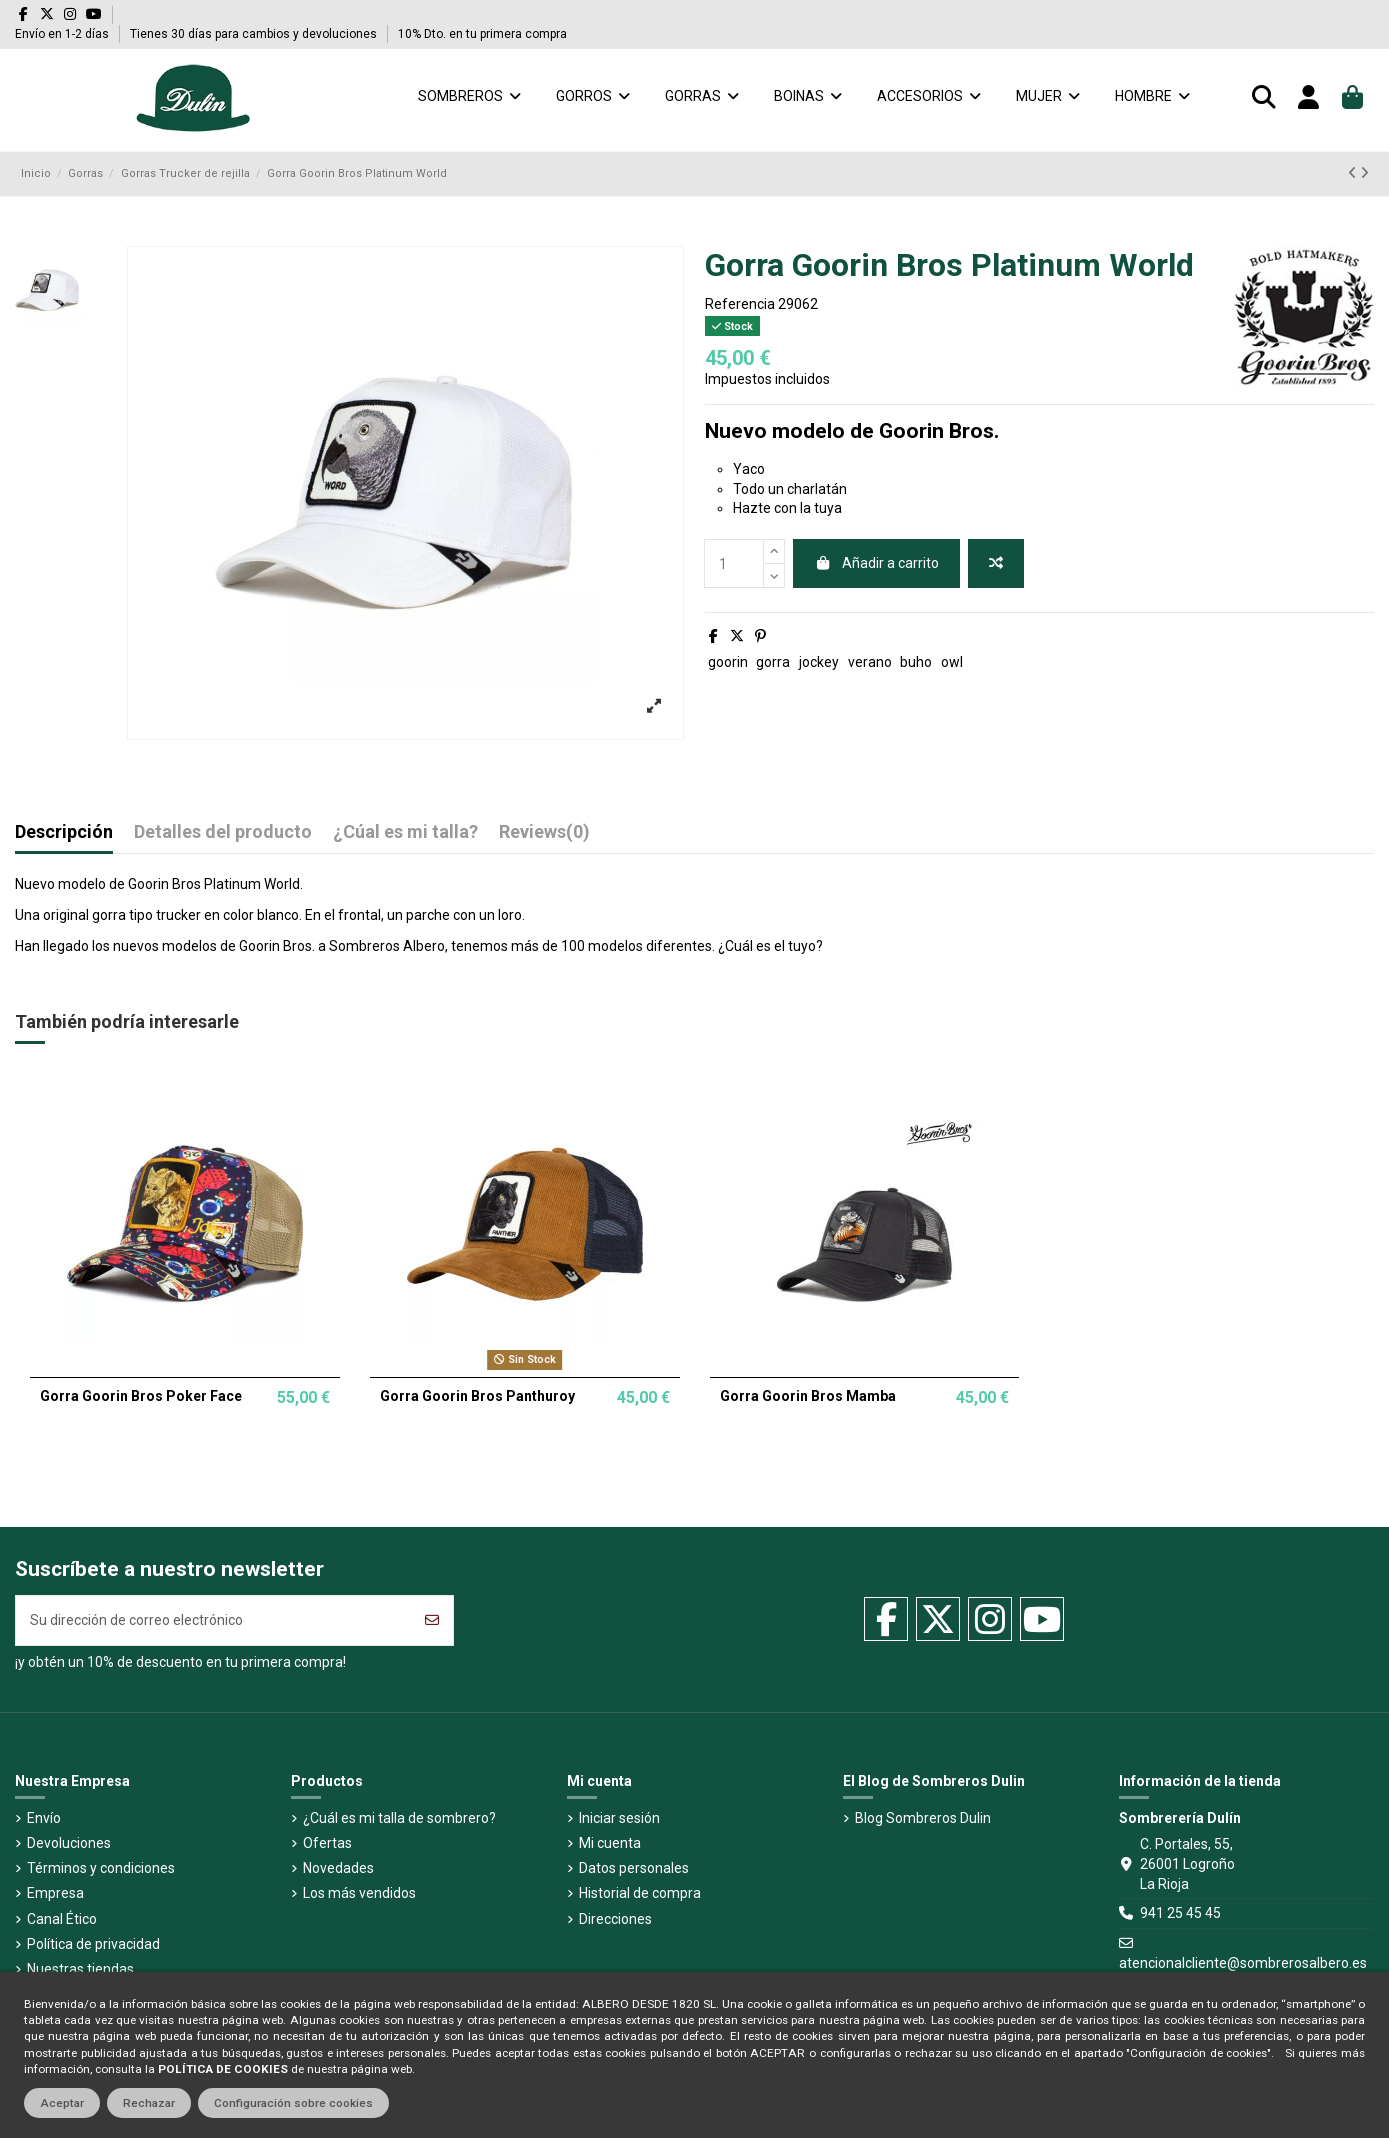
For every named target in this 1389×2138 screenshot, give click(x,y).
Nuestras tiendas (80, 1969)
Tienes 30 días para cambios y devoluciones (255, 34)
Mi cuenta (610, 1843)
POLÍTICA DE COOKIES (223, 2069)
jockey (819, 662)
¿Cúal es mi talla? (405, 832)
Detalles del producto (223, 832)
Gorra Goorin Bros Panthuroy (477, 1396)
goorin (728, 662)
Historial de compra (640, 1893)
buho (916, 662)
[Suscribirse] (432, 1620)
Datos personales (634, 1868)
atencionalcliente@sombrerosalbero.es (1243, 1963)
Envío (44, 1818)
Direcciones (615, 1919)
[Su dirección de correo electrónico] (214, 1620)
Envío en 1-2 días (63, 34)
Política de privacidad (93, 1944)
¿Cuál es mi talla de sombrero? (399, 1818)
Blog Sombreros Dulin (923, 1818)
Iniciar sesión (619, 1818)
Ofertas (327, 1843)
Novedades (338, 1868)
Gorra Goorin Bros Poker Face (141, 1396)
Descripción (64, 832)
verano (870, 662)
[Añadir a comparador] (996, 563)
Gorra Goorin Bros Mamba (808, 1396)
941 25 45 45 (1180, 1913)
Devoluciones (69, 1843)
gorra (773, 662)
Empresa (55, 1893)
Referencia (740, 304)
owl (952, 662)
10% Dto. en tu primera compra (482, 34)
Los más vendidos (359, 1893)
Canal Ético (62, 1919)
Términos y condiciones (101, 1868)
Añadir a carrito (876, 563)
